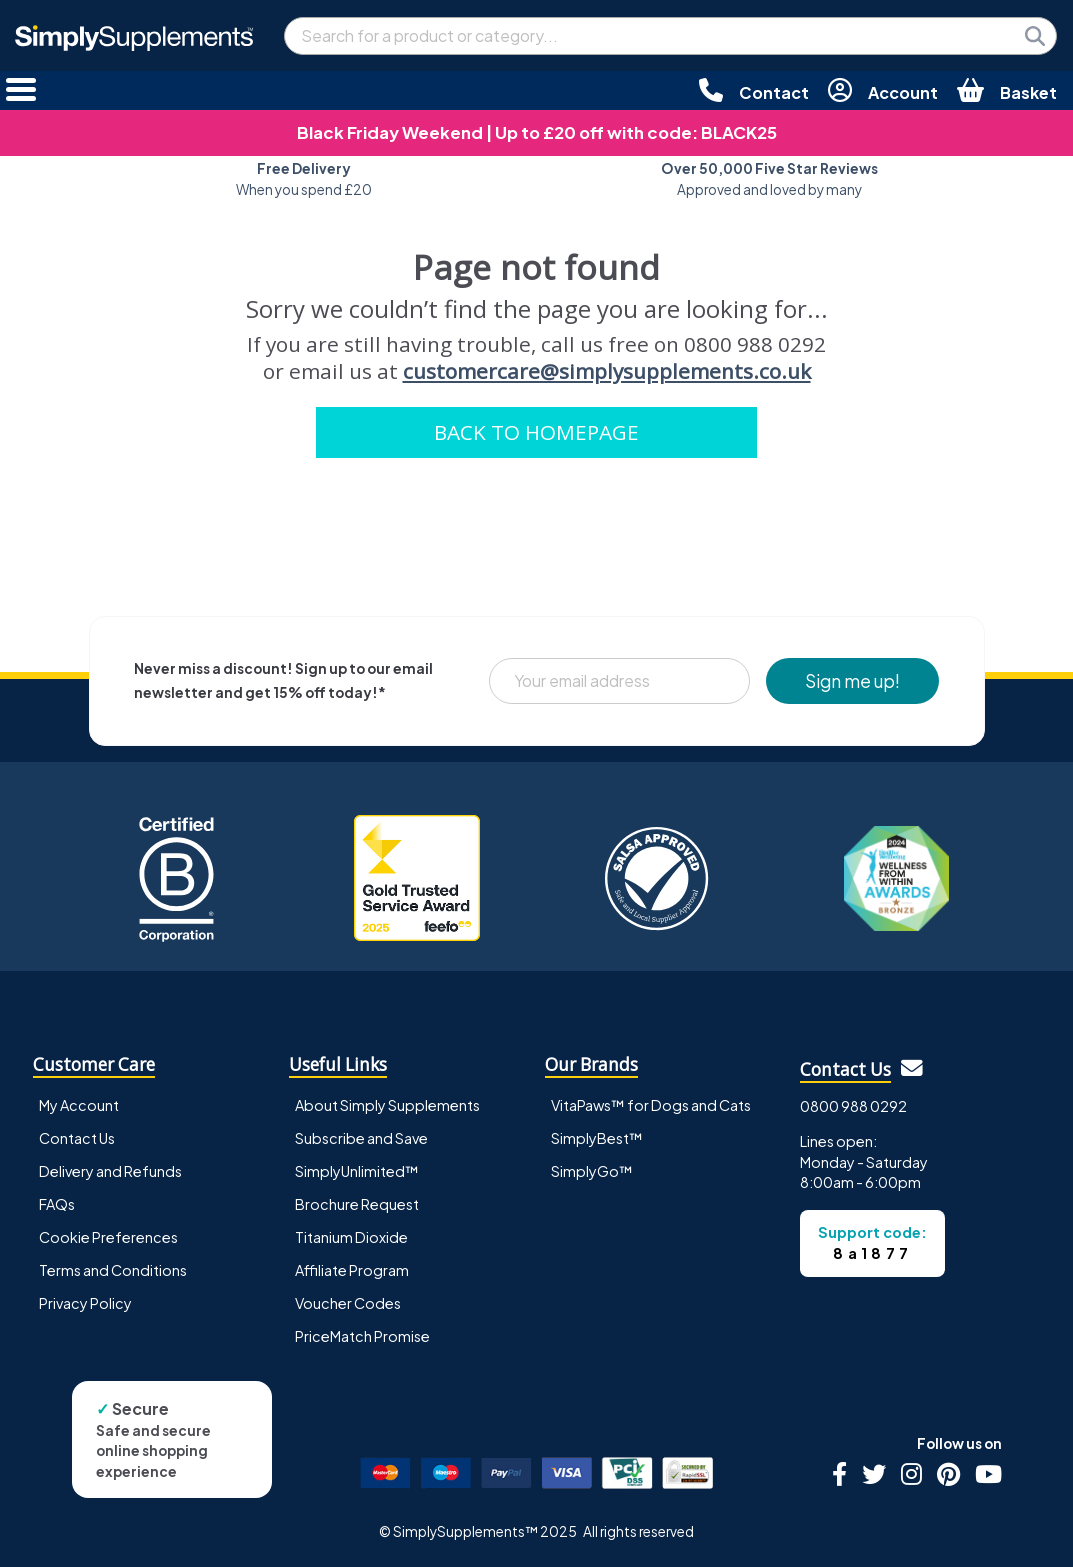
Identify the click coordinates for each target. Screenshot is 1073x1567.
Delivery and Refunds (110, 1171)
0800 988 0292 (853, 1106)
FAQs (57, 1204)
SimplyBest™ (597, 1138)
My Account (79, 1105)
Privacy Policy (85, 1303)
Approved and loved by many (769, 178)
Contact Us (77, 1138)
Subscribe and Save (361, 1138)
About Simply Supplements (387, 1105)
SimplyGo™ (592, 1171)
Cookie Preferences (108, 1237)
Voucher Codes (348, 1303)
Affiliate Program (352, 1270)
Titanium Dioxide (351, 1237)
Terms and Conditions (113, 1270)
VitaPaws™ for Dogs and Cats (651, 1105)
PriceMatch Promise (362, 1336)
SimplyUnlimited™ (357, 1171)
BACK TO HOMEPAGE (536, 432)
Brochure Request (357, 1204)
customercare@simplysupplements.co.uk (607, 371)
